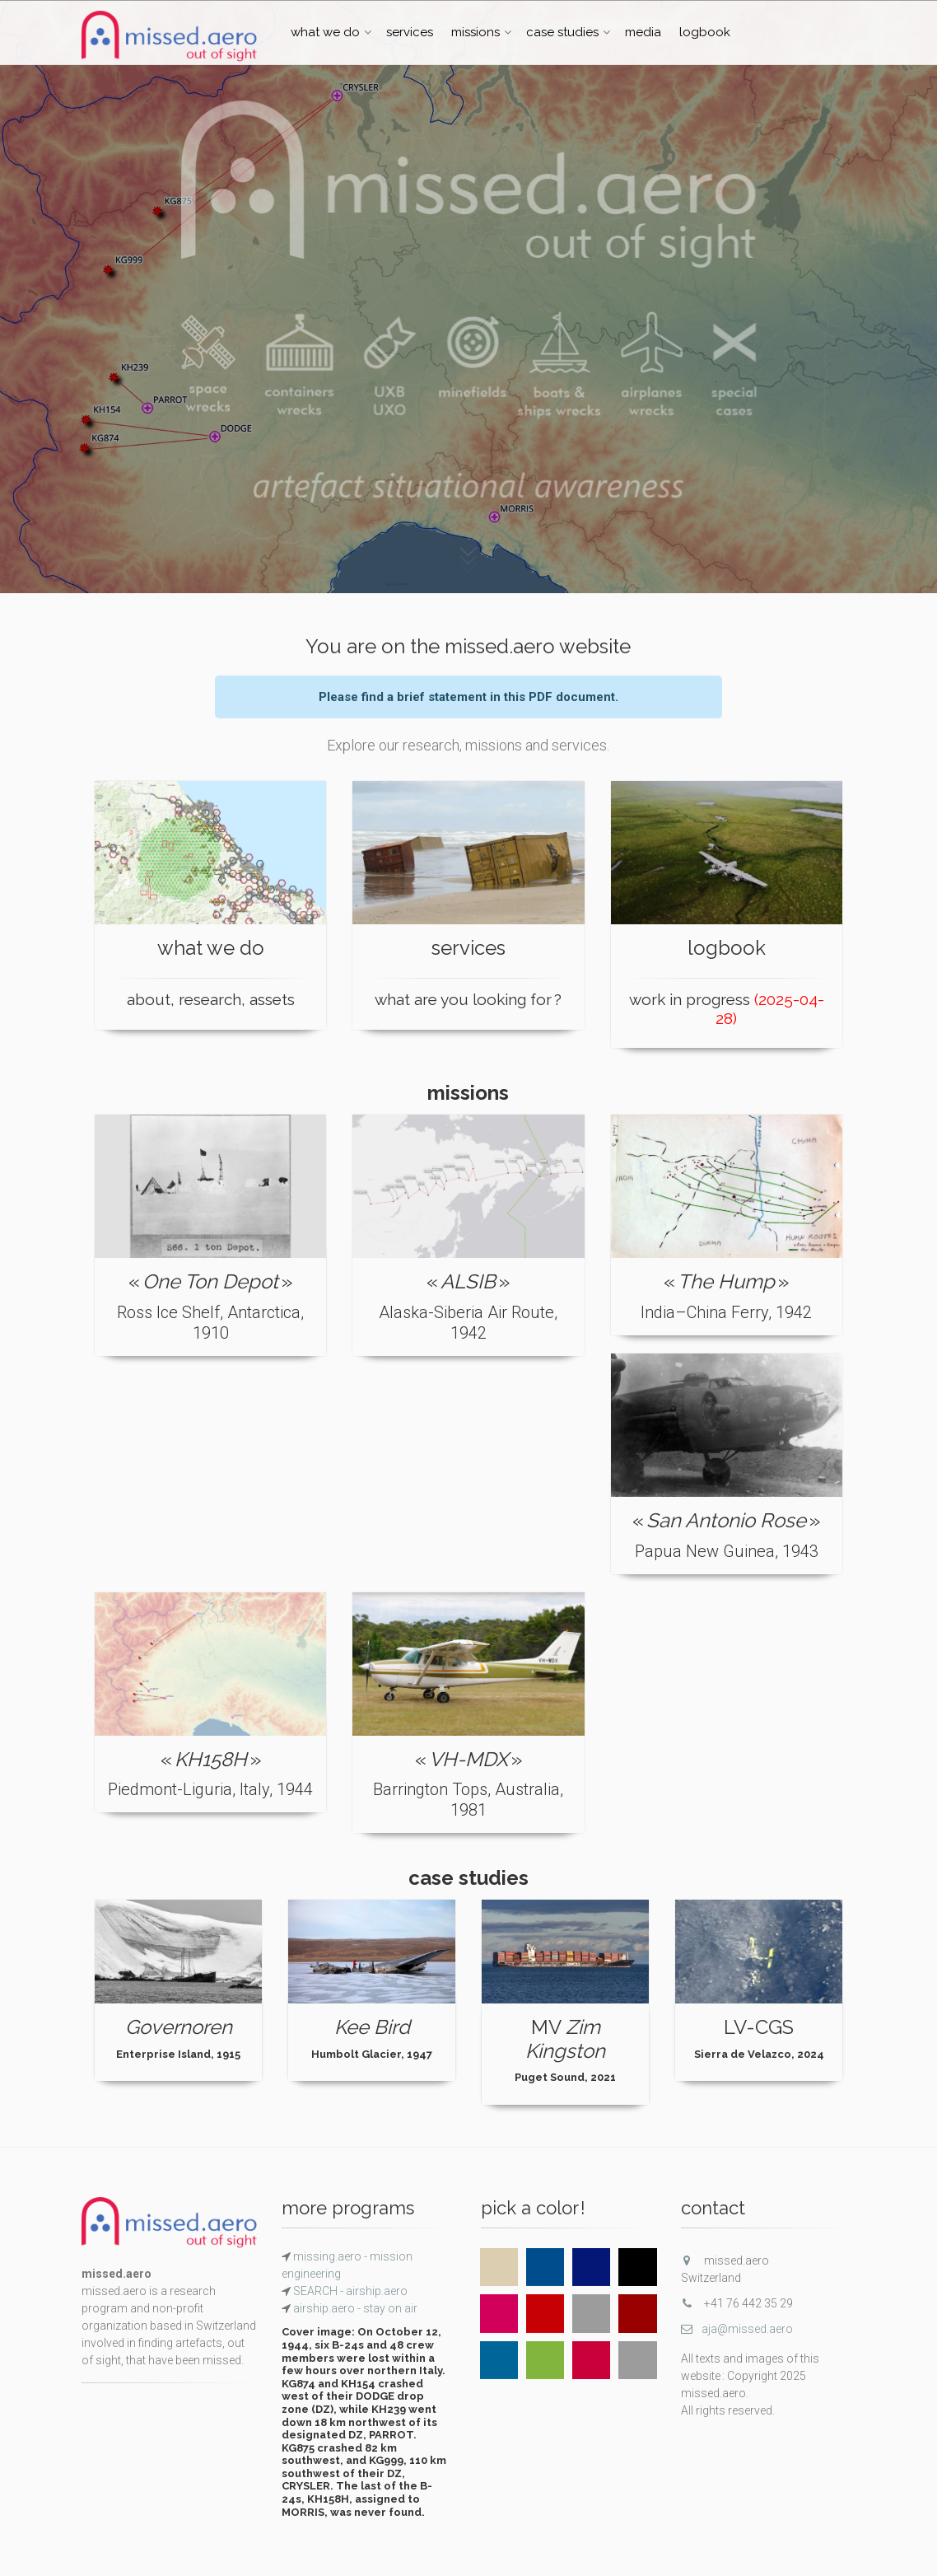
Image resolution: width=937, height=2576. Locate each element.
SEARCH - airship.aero (349, 2291)
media (643, 32)
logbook (704, 32)
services (409, 32)
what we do (325, 32)
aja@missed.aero (737, 2328)
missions (475, 32)
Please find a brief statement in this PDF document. (468, 697)
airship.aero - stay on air (354, 2308)
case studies (562, 32)
